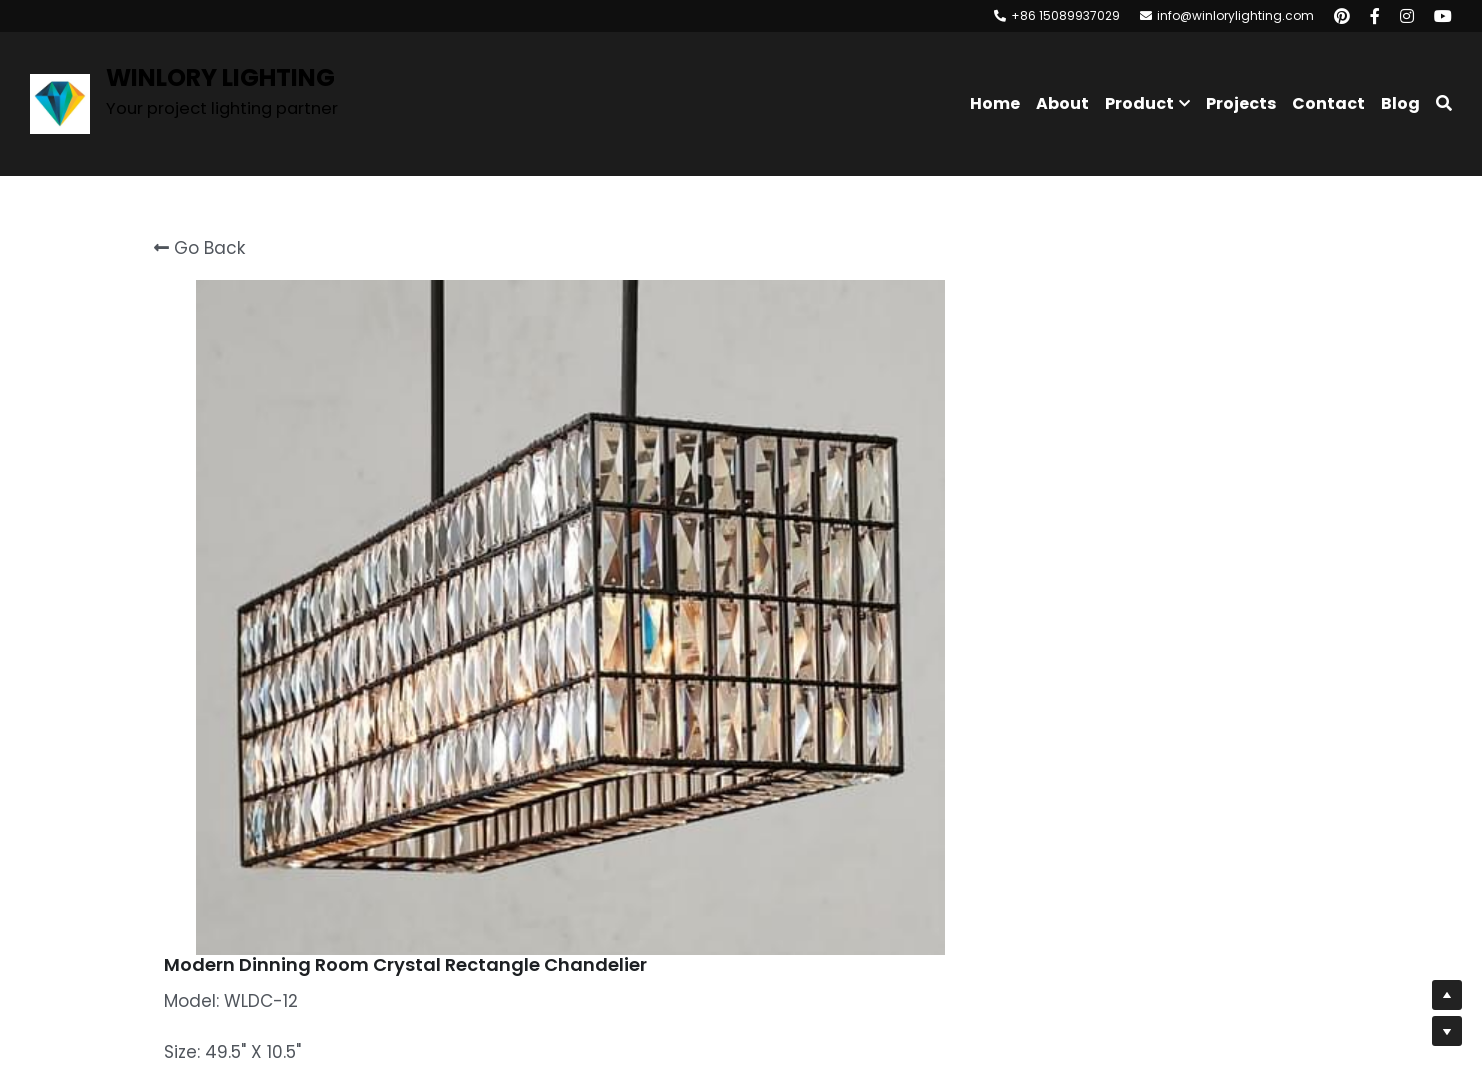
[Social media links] (1342, 16)
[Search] (1444, 103)
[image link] (60, 102)
